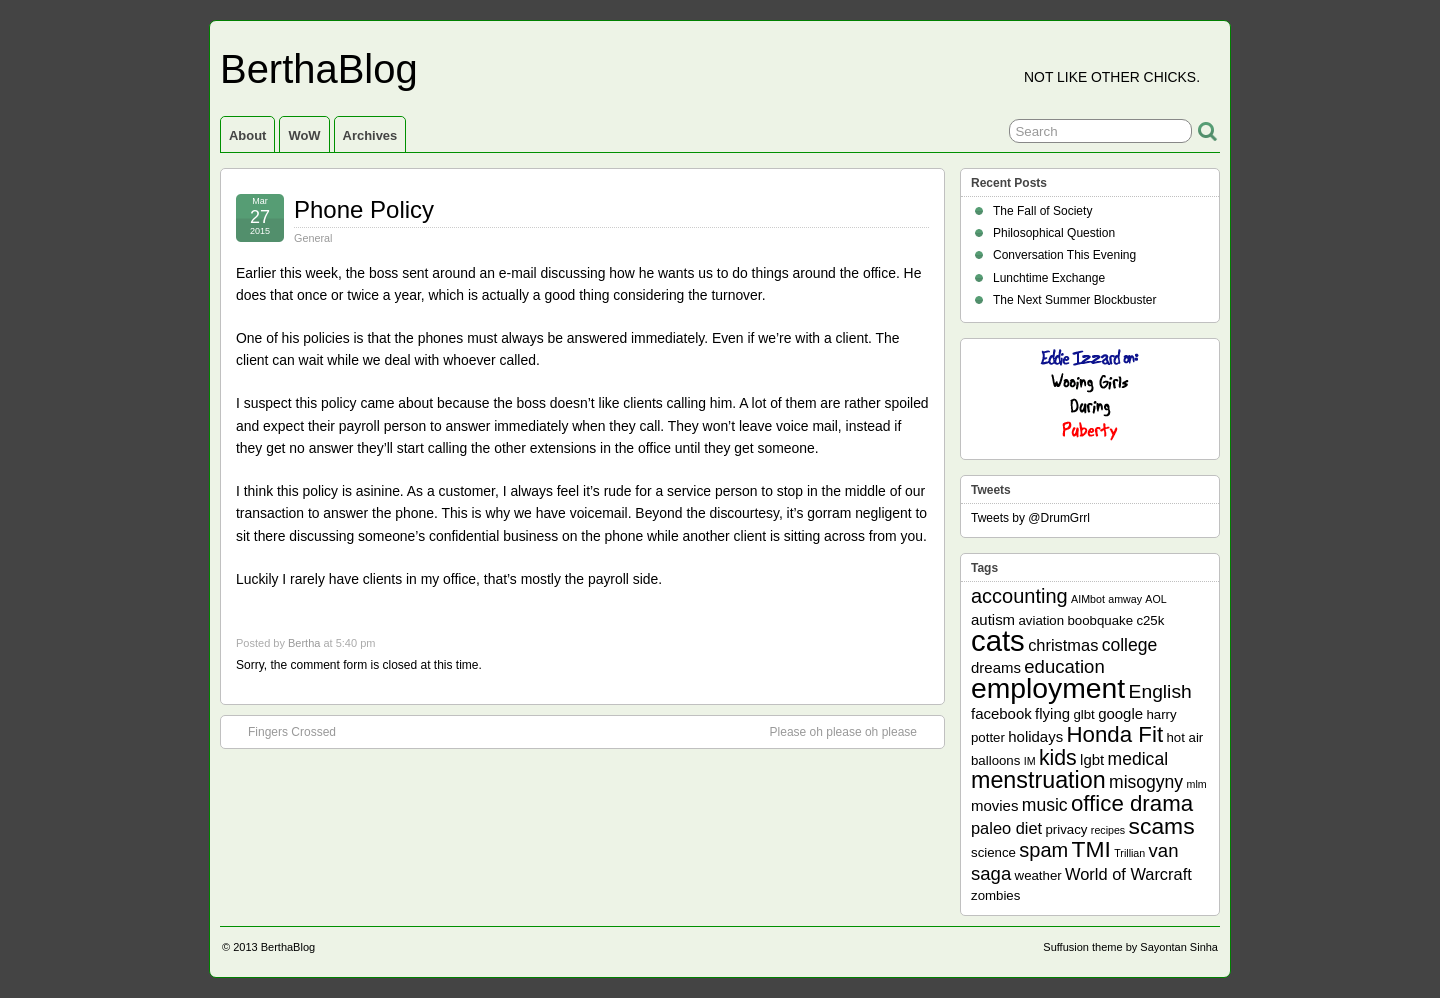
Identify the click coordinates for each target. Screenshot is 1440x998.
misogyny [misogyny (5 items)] (1146, 782)
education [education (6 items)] (1064, 666)
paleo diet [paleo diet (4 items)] (1006, 828)
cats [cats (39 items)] (998, 640)
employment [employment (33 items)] (1048, 688)
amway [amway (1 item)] (1125, 599)
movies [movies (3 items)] (994, 805)
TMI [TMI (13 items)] (1091, 849)
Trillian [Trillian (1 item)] (1129, 853)
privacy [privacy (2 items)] (1067, 829)
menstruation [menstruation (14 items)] (1038, 780)
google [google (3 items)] (1120, 713)
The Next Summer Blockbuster (1074, 300)
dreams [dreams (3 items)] (996, 667)
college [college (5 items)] (1130, 645)
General (313, 238)
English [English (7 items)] (1160, 691)
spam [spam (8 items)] (1043, 850)
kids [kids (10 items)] (1058, 758)
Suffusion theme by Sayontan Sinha (1130, 947)
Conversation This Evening (1064, 255)
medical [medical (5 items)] (1138, 759)
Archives (370, 135)
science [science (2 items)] (993, 852)
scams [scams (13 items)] (1162, 826)
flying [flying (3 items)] (1052, 713)
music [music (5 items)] (1045, 805)
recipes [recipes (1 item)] (1108, 830)
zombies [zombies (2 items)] (995, 895)
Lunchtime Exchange (1049, 278)
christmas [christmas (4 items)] (1063, 645)
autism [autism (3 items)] (993, 619)
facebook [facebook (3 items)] (1001, 713)
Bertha (304, 643)
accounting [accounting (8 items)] (1019, 596)
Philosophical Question (1054, 233)
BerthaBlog (319, 69)
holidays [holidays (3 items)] (1035, 736)
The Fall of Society (1042, 211)
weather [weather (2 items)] (1038, 875)
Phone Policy (364, 209)
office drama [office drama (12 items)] (1132, 803)
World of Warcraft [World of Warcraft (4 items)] (1128, 874)
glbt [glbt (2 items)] (1083, 714)
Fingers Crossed (282, 731)
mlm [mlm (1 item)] (1197, 784)
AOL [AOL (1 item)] (1155, 599)
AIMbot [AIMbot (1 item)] (1088, 599)
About (247, 135)
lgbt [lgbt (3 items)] (1092, 759)
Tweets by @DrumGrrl (1030, 518)
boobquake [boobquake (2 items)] (1100, 620)
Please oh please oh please (853, 731)
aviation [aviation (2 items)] (1041, 620)
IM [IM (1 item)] (1030, 761)
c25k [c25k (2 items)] (1150, 620)
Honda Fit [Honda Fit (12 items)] (1115, 734)
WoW (304, 135)
